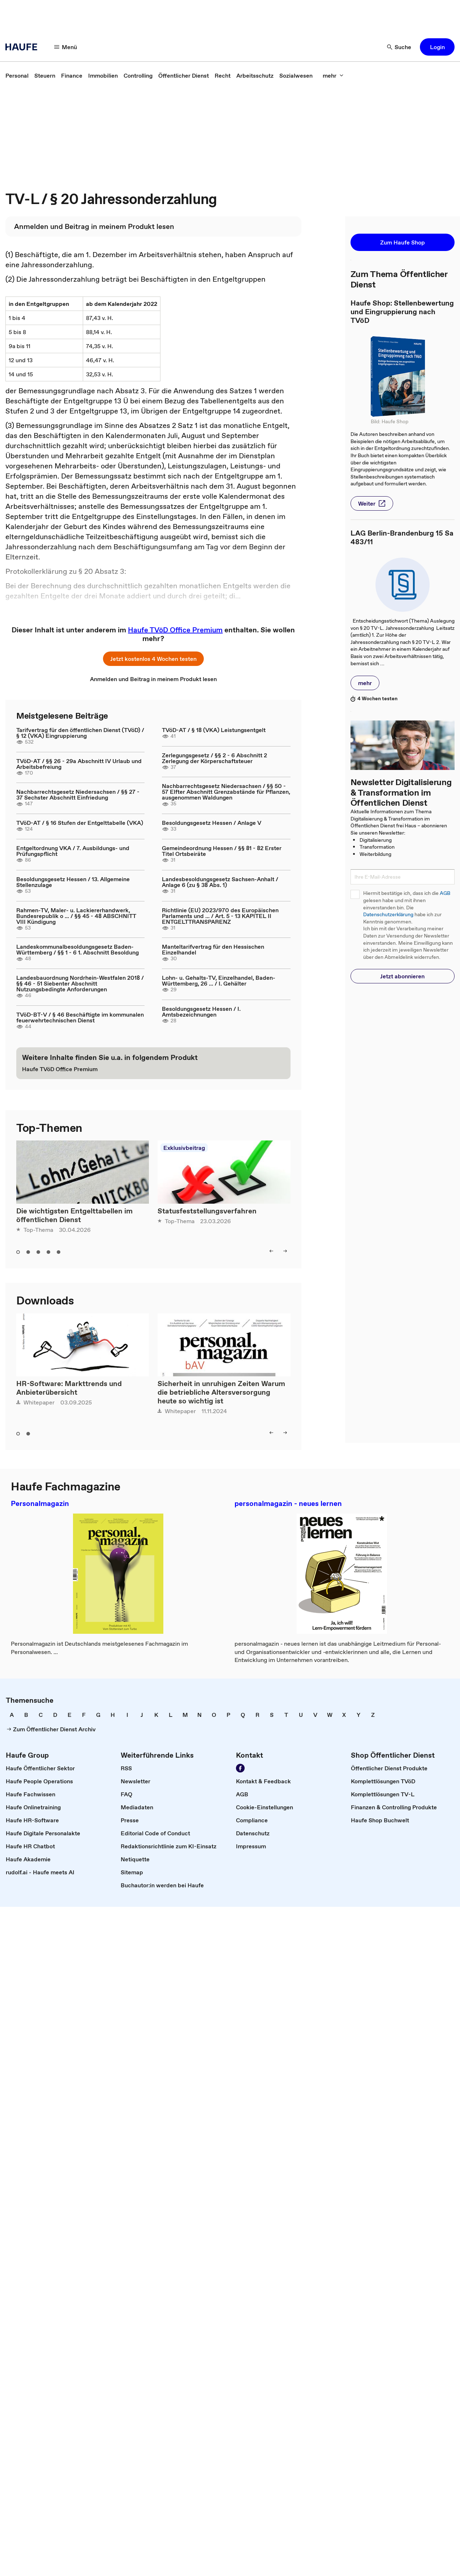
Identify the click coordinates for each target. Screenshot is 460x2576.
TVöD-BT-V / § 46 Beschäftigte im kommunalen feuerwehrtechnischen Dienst (80, 1017)
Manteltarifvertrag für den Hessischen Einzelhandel (213, 949)
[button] (437, 47)
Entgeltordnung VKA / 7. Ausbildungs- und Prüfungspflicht (72, 851)
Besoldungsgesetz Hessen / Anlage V (211, 823)
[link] (17, 75)
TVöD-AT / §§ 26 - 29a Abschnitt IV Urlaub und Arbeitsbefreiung (79, 764)
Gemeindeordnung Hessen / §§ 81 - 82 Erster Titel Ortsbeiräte (221, 851)
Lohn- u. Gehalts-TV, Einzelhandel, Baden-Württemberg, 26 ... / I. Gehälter (218, 980)
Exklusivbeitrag (184, 1148)
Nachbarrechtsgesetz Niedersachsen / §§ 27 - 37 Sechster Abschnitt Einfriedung (77, 794)
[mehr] (333, 75)
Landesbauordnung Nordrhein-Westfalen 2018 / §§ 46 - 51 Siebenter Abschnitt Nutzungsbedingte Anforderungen (80, 983)
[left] (271, 1251)
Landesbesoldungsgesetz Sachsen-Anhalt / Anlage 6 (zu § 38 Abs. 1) (220, 882)
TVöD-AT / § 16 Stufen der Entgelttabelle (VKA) (79, 823)
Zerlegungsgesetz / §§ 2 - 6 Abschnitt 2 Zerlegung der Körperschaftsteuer (214, 758)
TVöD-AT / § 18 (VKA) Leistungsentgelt (214, 730)
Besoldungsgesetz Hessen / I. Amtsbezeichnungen (201, 1011)
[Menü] (65, 46)
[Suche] (399, 46)
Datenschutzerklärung (388, 914)
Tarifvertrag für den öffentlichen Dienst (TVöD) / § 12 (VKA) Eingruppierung (80, 733)
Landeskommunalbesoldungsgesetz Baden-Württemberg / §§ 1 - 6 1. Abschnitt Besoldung (77, 949)
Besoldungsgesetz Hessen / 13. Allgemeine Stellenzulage (73, 882)
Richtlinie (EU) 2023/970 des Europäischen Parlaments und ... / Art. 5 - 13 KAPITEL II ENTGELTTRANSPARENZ (220, 916)
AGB (445, 893)
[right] (285, 1251)
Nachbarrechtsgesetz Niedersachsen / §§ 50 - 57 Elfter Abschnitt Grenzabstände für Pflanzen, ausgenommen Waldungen (226, 791)
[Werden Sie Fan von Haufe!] (240, 1768)
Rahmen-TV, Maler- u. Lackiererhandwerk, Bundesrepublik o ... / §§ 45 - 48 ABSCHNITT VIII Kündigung (76, 916)
